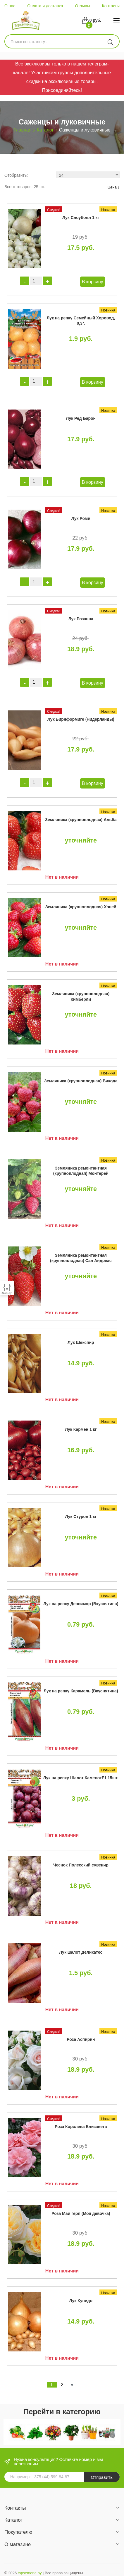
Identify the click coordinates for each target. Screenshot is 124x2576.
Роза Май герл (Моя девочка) (80, 2213)
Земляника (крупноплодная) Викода (81, 1081)
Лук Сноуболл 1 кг (80, 217)
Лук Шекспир (81, 1342)
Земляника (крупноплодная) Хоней (80, 906)
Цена (114, 187)
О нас (9, 6)
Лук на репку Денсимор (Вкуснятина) (80, 1603)
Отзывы (82, 6)
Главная (22, 129)
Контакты (111, 6)
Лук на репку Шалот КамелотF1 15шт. (80, 1777)
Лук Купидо (80, 2300)
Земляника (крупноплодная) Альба (80, 819)
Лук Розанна (80, 618)
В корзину (92, 281)
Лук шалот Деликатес (80, 1952)
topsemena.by (30, 2573)
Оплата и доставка (45, 6)
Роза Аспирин (81, 2039)
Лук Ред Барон (81, 418)
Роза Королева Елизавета (81, 2126)
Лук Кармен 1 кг (81, 1429)
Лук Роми (80, 518)
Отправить (102, 2477)
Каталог (45, 129)
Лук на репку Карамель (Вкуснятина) (81, 1691)
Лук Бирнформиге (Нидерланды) (80, 719)
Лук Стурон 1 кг (81, 1516)
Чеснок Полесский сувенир (80, 1865)
